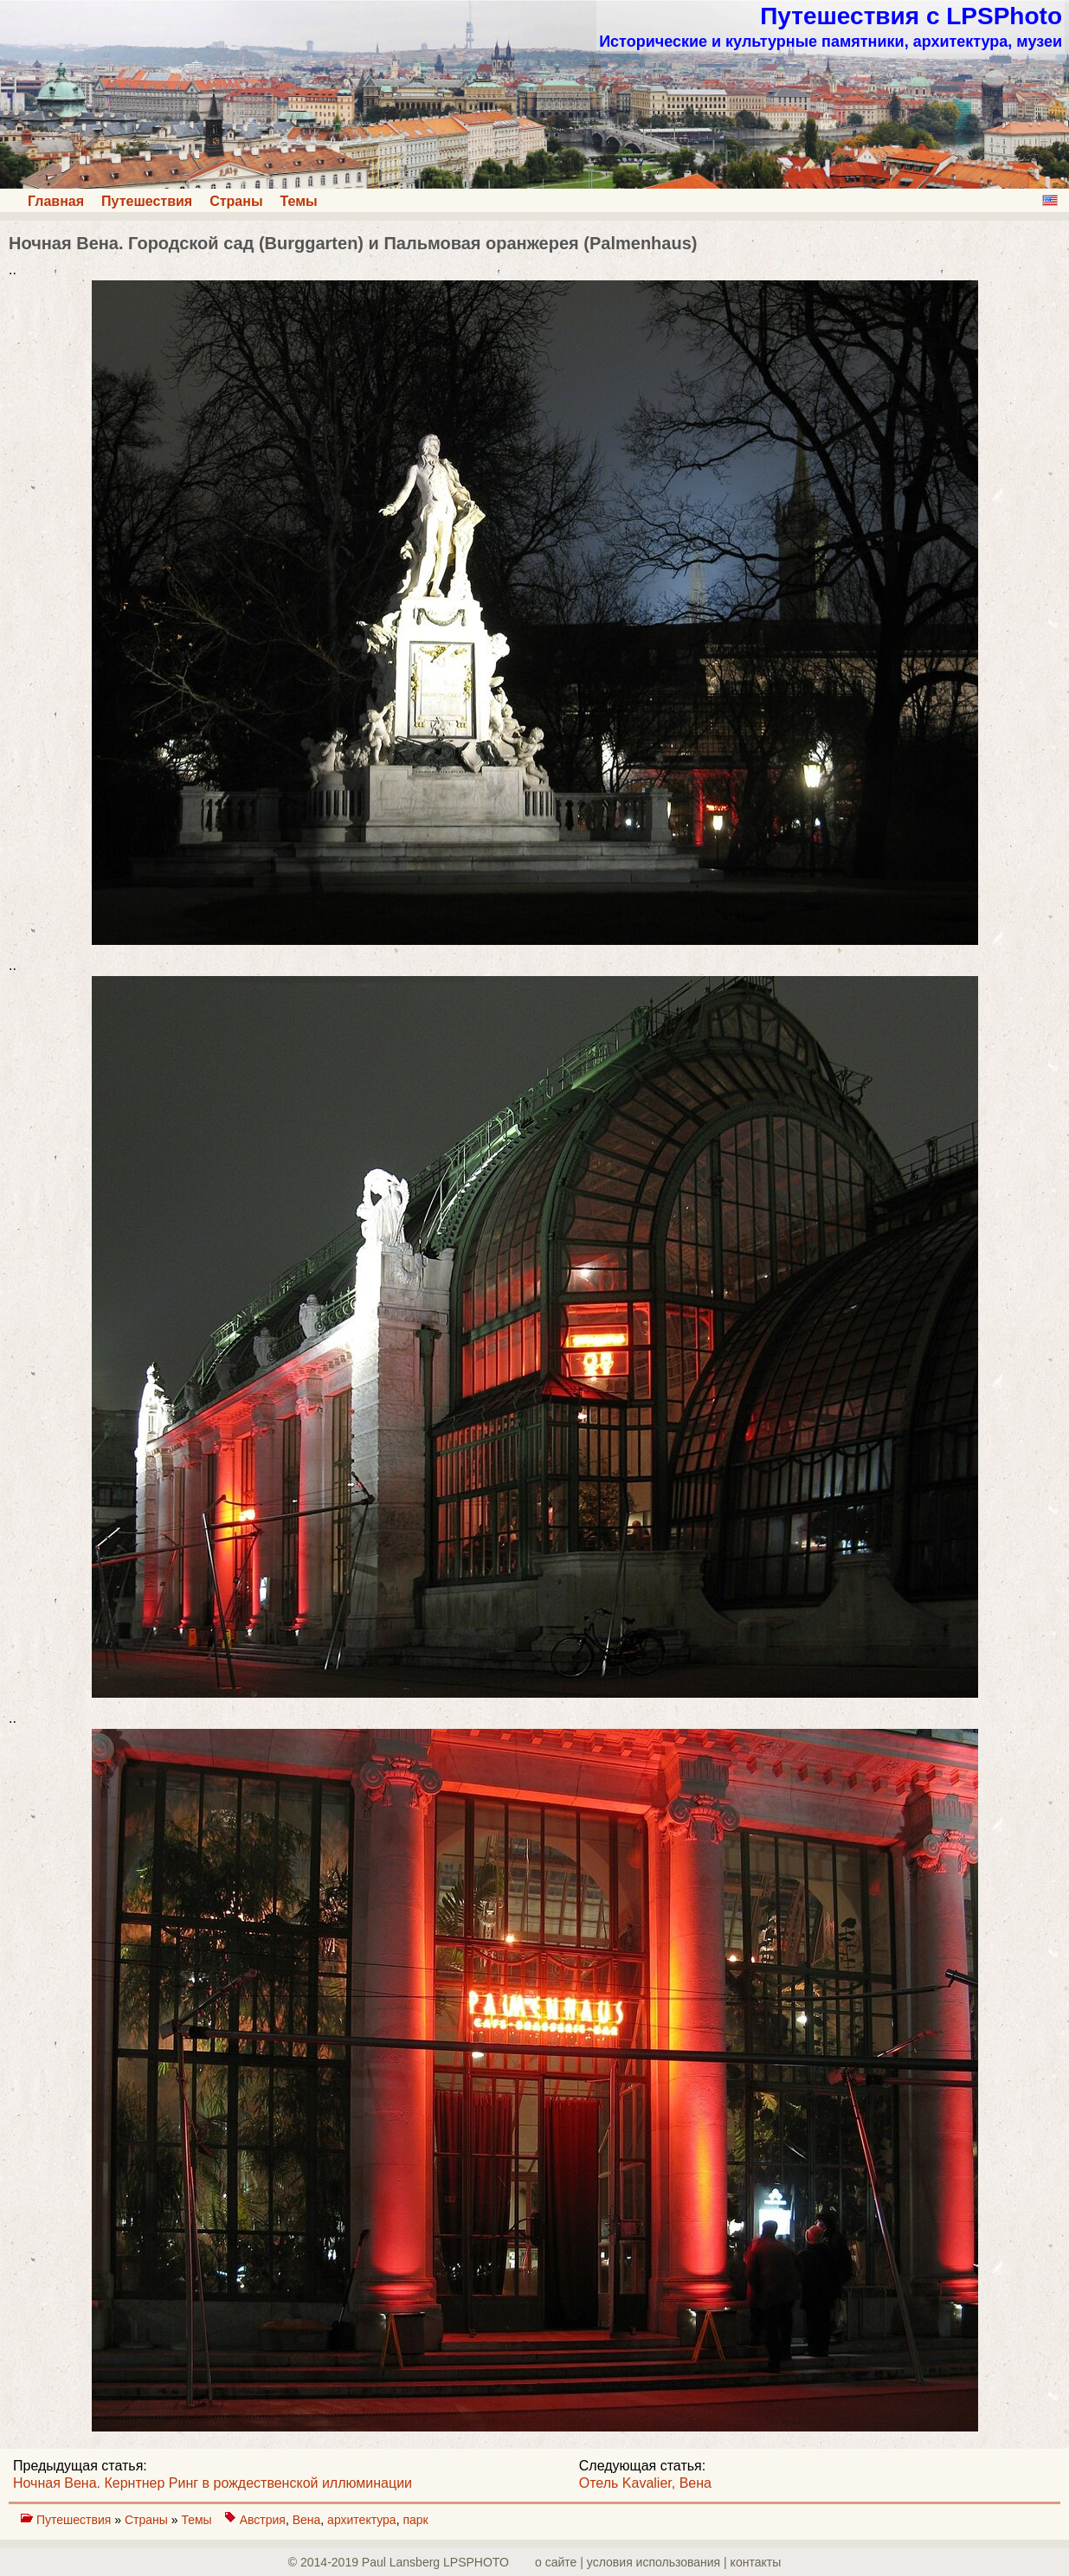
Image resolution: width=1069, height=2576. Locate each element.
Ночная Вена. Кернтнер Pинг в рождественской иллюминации (212, 2483)
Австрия (263, 2520)
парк (415, 2520)
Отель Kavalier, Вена (645, 2483)
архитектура (361, 2520)
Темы (299, 201)
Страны (235, 201)
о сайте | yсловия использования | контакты (658, 2562)
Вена (307, 2520)
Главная (56, 201)
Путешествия (146, 201)
